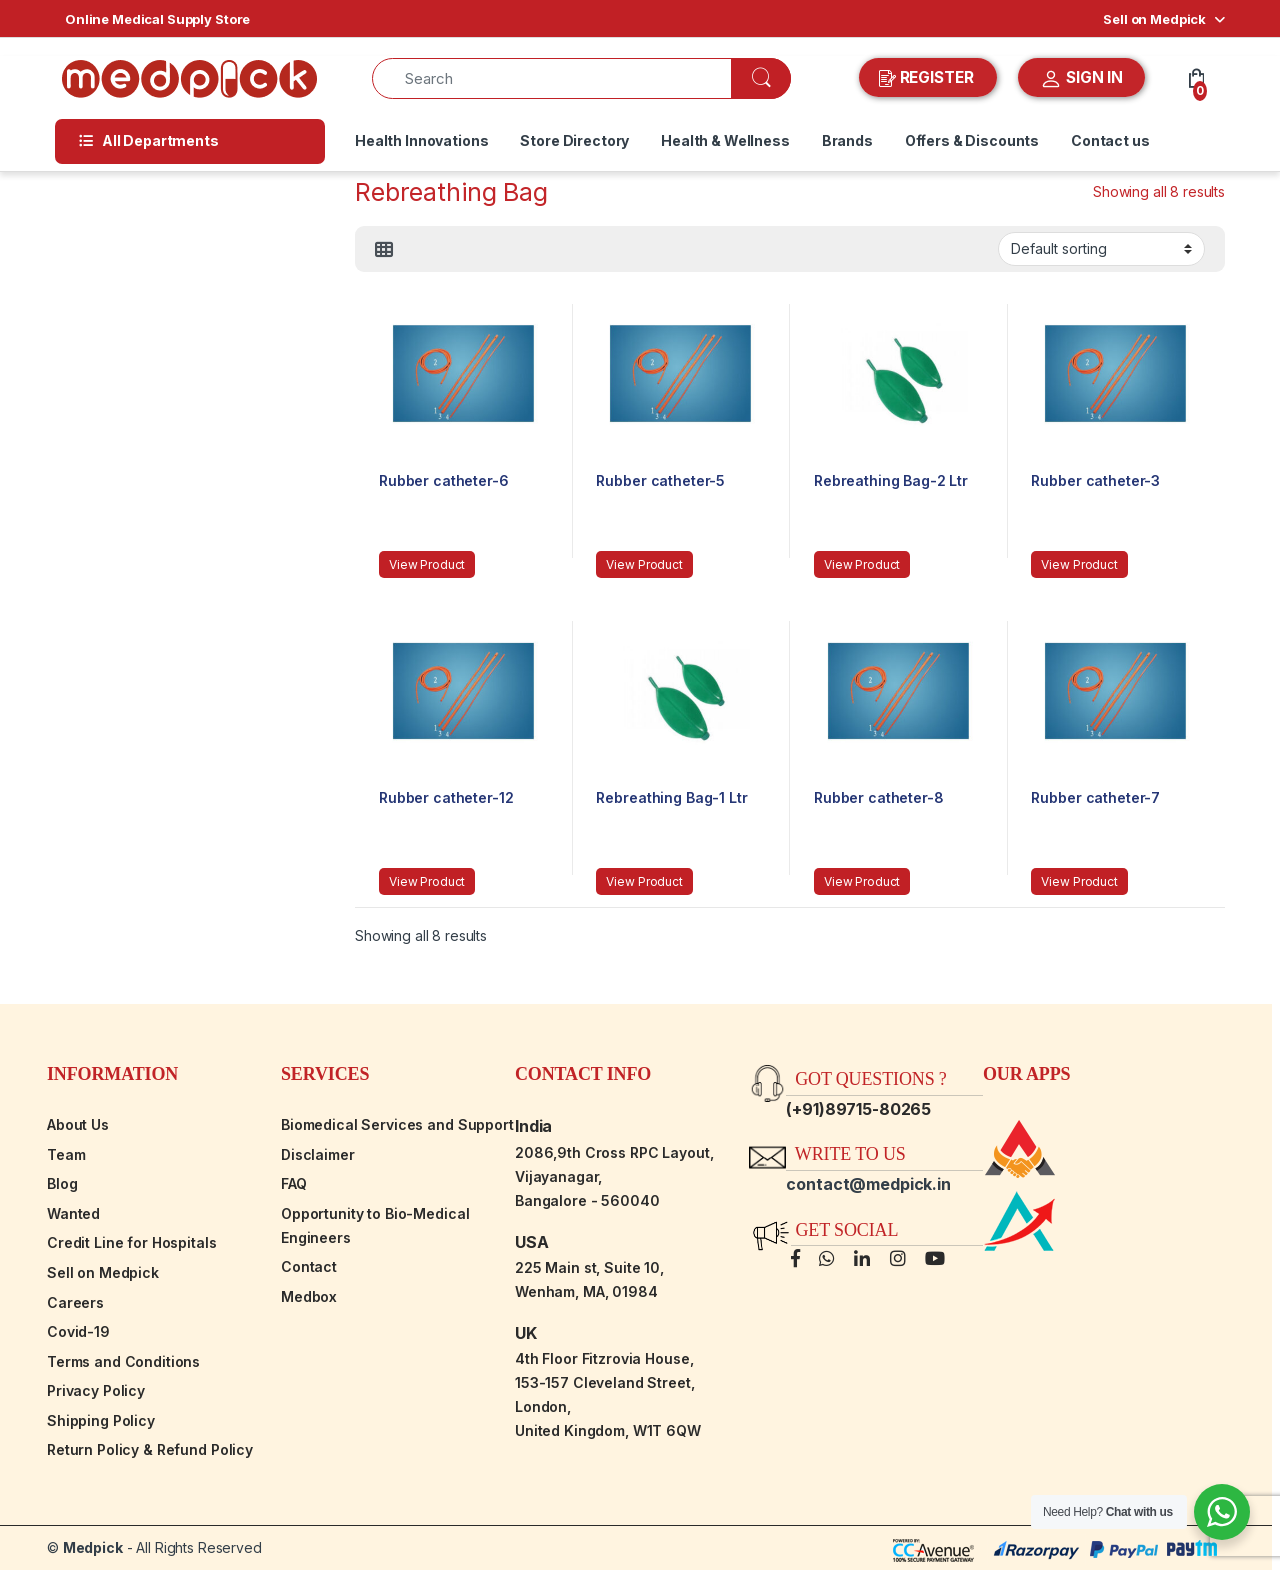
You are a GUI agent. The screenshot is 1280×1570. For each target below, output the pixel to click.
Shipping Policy (101, 1420)
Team (66, 1154)
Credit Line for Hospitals (132, 1242)
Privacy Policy (96, 1390)
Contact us (1110, 140)
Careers (75, 1302)
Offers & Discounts (972, 140)
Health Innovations (421, 140)
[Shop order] (1101, 249)
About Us (78, 1124)
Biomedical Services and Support (397, 1124)
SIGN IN (1081, 79)
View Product (427, 564)
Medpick (93, 1547)
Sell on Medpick (1154, 19)
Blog (62, 1183)
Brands (847, 140)
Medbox (309, 1296)
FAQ (294, 1183)
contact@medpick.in (868, 1184)
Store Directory (574, 140)
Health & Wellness (725, 140)
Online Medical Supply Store (157, 19)
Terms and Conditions (123, 1361)
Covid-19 (78, 1331)
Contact (309, 1266)
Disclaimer (318, 1154)
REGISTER (928, 78)
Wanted (73, 1213)
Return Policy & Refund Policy (150, 1449)
